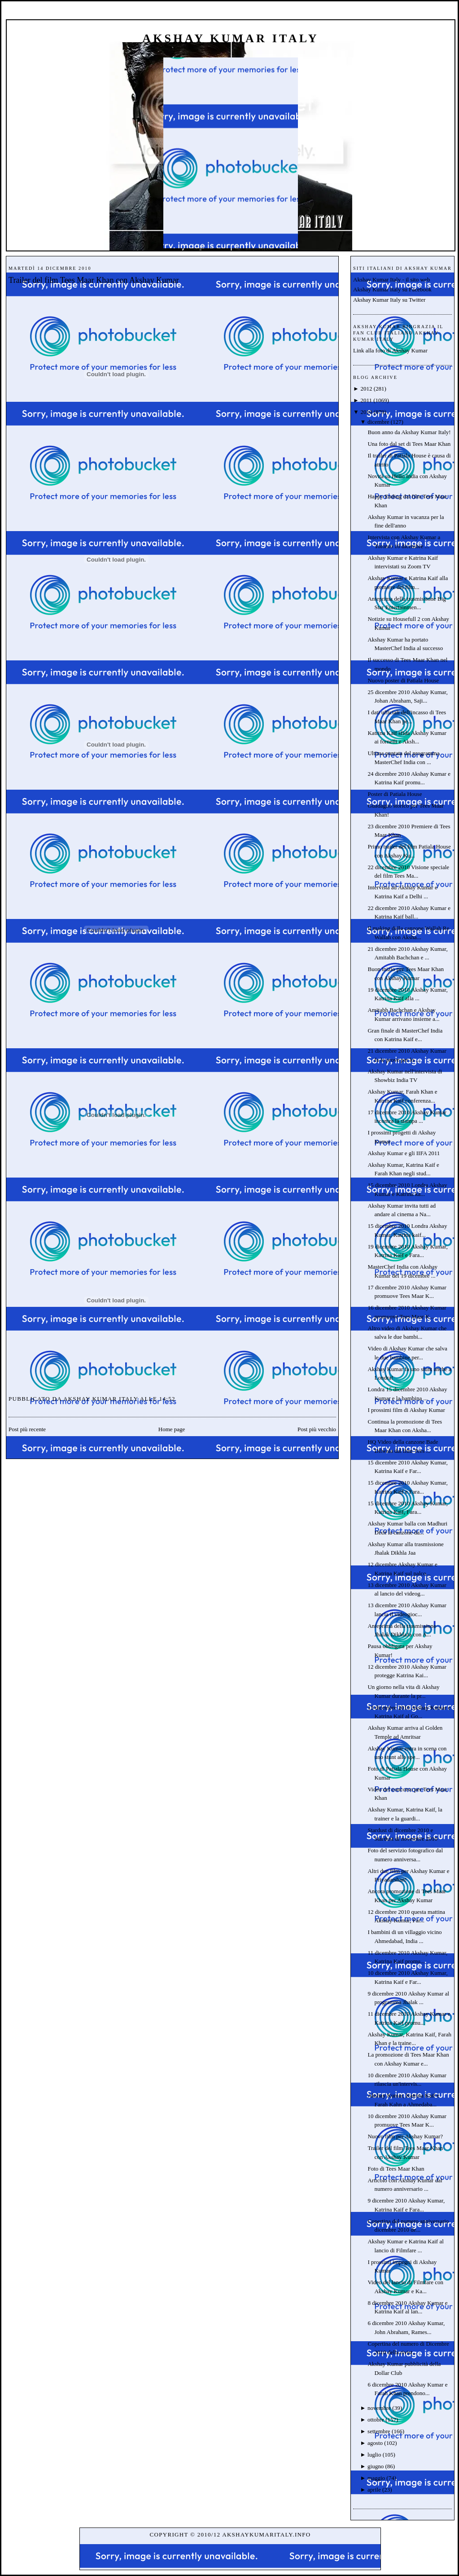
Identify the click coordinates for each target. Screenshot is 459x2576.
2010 (366, 412)
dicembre (378, 421)
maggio (376, 2478)
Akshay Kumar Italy (230, 38)
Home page (171, 1429)
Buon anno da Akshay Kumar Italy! (408, 432)
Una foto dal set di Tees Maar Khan (408, 443)
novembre (379, 2408)
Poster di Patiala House (394, 794)
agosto (375, 2443)
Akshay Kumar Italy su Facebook (392, 289)
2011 (366, 400)
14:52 (167, 1398)
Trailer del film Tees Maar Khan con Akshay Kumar (94, 280)
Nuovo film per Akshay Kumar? (405, 2136)
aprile (374, 2489)
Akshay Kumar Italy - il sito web (391, 279)
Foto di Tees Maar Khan (395, 2168)
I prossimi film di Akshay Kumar (406, 1410)
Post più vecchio (316, 1429)
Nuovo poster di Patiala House (403, 680)
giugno (375, 2466)
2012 (366, 388)
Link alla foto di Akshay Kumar (390, 350)
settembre (378, 2431)
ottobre (375, 2419)
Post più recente (27, 1429)
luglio (374, 2454)
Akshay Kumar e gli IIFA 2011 (403, 1153)
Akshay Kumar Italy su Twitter (389, 299)
